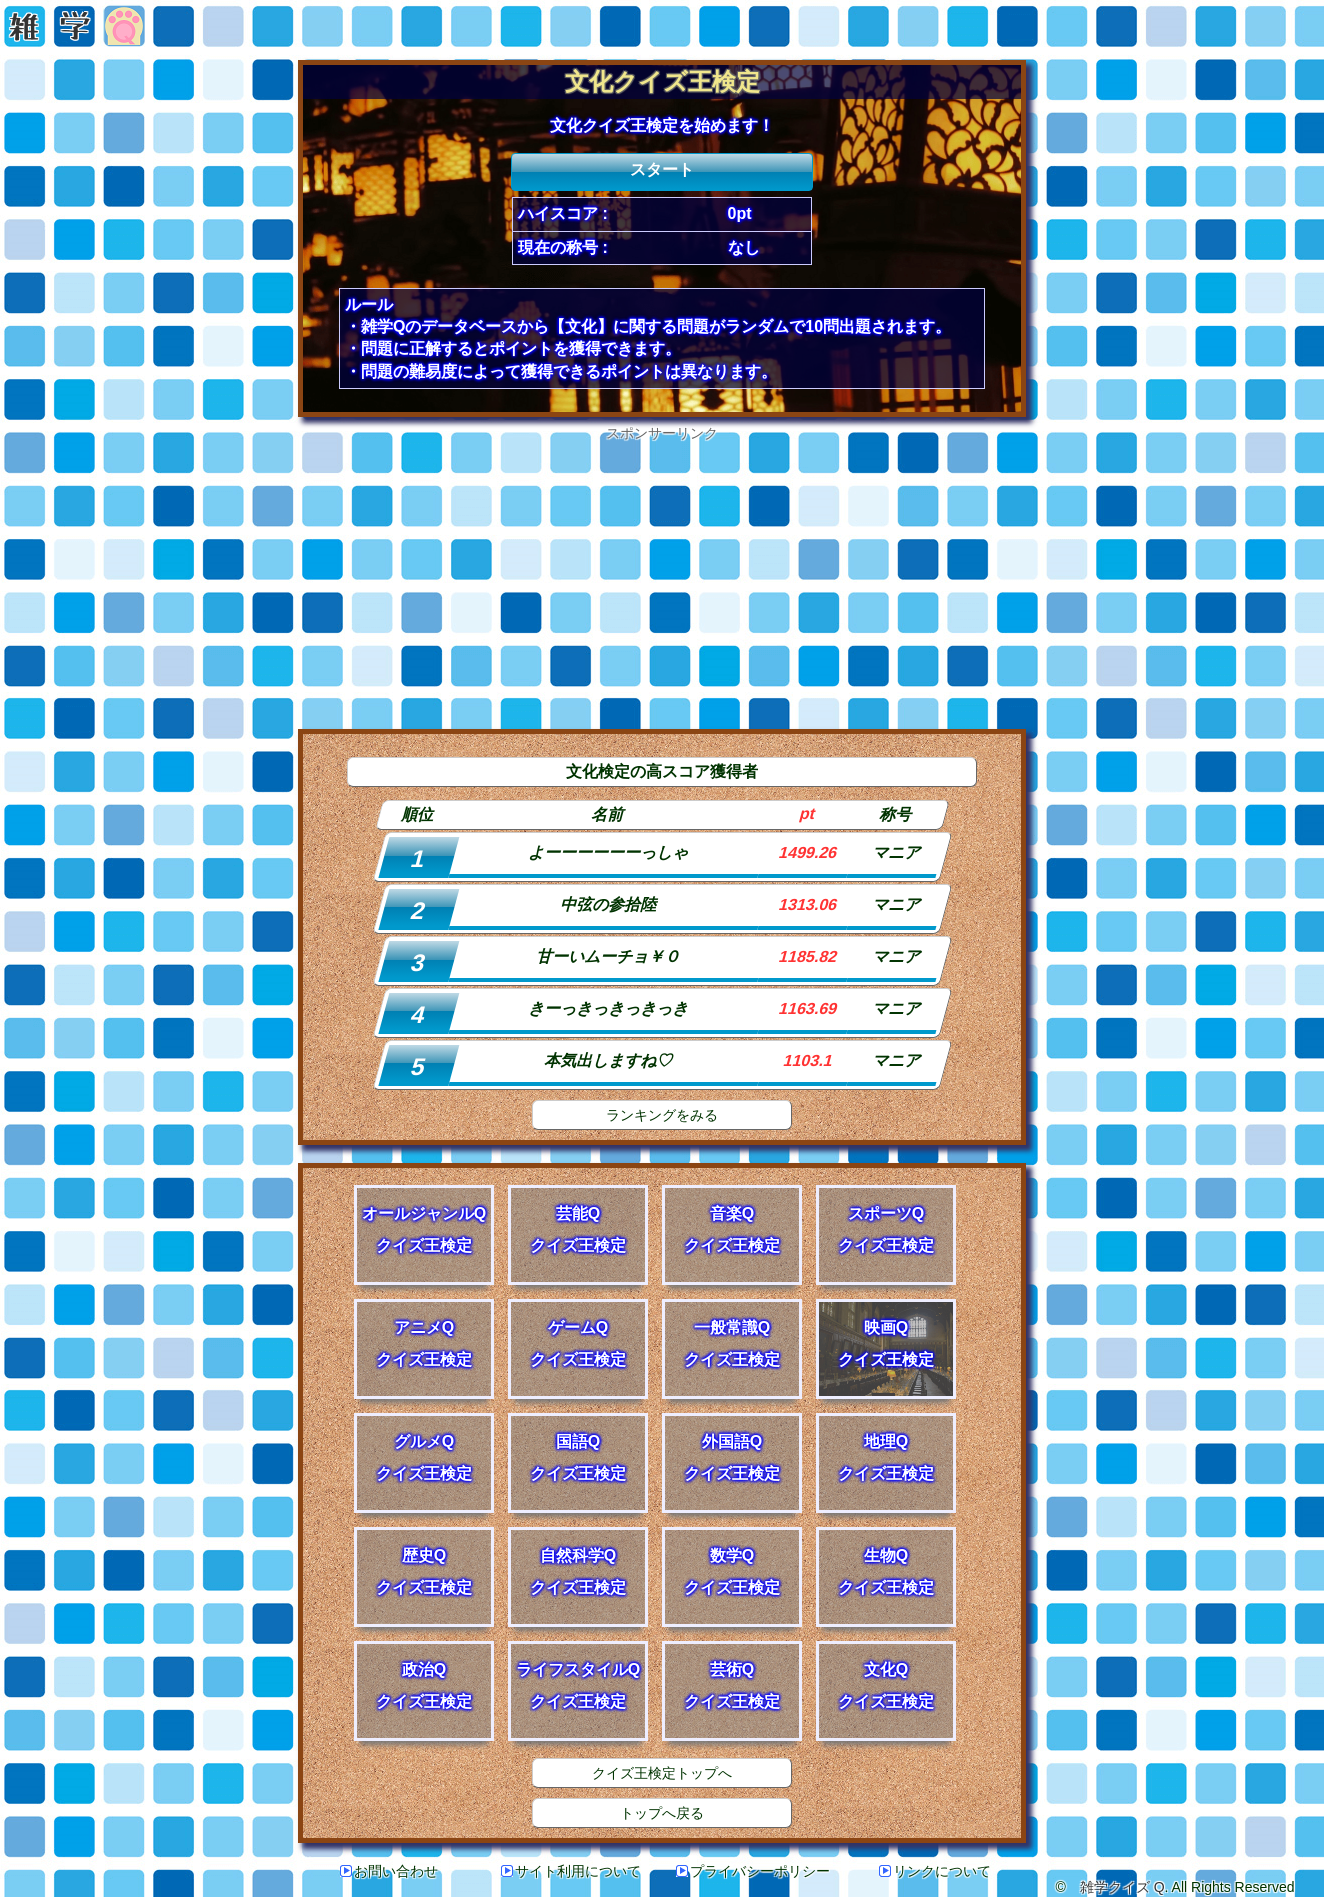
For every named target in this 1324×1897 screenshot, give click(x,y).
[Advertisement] (662, 583)
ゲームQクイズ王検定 (578, 1343)
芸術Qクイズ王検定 (732, 1685)
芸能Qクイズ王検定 (578, 1229)
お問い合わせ (389, 1871)
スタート (662, 169)
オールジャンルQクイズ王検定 (424, 1229)
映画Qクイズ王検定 (886, 1343)
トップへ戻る (662, 1813)
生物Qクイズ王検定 (886, 1571)
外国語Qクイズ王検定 (732, 1457)
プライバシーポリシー (753, 1871)
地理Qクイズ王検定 (886, 1457)
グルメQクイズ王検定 (424, 1457)
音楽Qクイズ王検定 (732, 1229)
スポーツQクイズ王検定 (886, 1229)
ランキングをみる (662, 1115)
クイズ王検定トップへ (662, 1773)
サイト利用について (571, 1871)
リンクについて (935, 1871)
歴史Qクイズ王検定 (424, 1571)
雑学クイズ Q (1122, 1887)
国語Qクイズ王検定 (578, 1457)
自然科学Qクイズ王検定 (578, 1571)
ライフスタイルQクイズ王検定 (578, 1685)
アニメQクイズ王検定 (424, 1343)
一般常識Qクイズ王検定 (732, 1343)
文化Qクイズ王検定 (886, 1685)
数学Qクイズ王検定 (732, 1571)
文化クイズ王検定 (662, 81)
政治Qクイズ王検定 (424, 1685)
